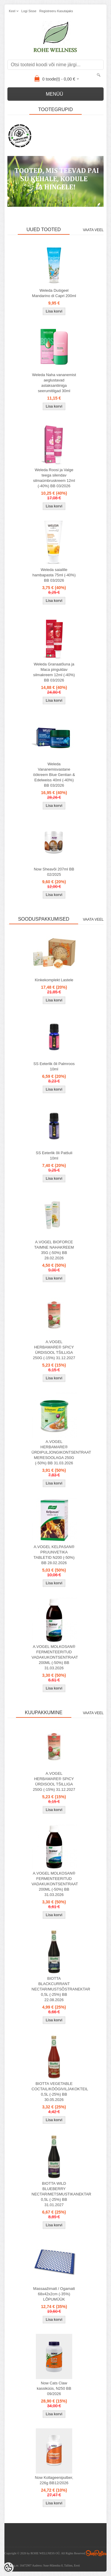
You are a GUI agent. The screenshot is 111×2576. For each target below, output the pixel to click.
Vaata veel (93, 230)
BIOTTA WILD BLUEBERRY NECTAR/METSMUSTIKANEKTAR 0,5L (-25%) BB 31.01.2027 (55, 2194)
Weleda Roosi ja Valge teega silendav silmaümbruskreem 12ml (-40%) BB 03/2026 (54, 478)
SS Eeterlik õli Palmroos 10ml (54, 1066)
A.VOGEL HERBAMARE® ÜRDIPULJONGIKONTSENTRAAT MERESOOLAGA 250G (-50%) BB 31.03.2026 (55, 1452)
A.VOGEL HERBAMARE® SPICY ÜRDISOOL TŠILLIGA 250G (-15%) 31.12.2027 (54, 1350)
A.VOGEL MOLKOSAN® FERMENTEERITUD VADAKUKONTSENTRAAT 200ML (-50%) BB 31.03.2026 (55, 1657)
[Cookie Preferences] (8, 2567)
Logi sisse (28, 11)
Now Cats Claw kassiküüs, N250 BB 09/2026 (54, 2388)
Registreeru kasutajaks (56, 11)
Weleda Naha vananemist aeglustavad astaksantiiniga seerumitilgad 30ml (54, 383)
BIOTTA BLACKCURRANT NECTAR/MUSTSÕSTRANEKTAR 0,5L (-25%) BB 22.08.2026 (55, 1989)
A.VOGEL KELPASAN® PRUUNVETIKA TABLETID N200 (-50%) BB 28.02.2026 (53, 1555)
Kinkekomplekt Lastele (54, 980)
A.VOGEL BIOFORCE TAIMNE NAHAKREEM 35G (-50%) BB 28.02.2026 (54, 1250)
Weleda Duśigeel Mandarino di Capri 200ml (54, 293)
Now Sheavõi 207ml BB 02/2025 (54, 872)
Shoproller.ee (96, 2553)
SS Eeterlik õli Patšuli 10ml (54, 1155)
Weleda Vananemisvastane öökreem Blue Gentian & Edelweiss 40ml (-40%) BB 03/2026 (54, 775)
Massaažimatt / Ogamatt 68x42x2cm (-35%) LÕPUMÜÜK (54, 2293)
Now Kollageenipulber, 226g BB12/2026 (54, 2480)
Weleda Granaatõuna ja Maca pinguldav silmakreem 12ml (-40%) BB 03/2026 (54, 672)
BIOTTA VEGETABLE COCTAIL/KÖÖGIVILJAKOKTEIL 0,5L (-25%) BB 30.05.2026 (55, 2091)
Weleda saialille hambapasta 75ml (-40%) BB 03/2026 (54, 575)
